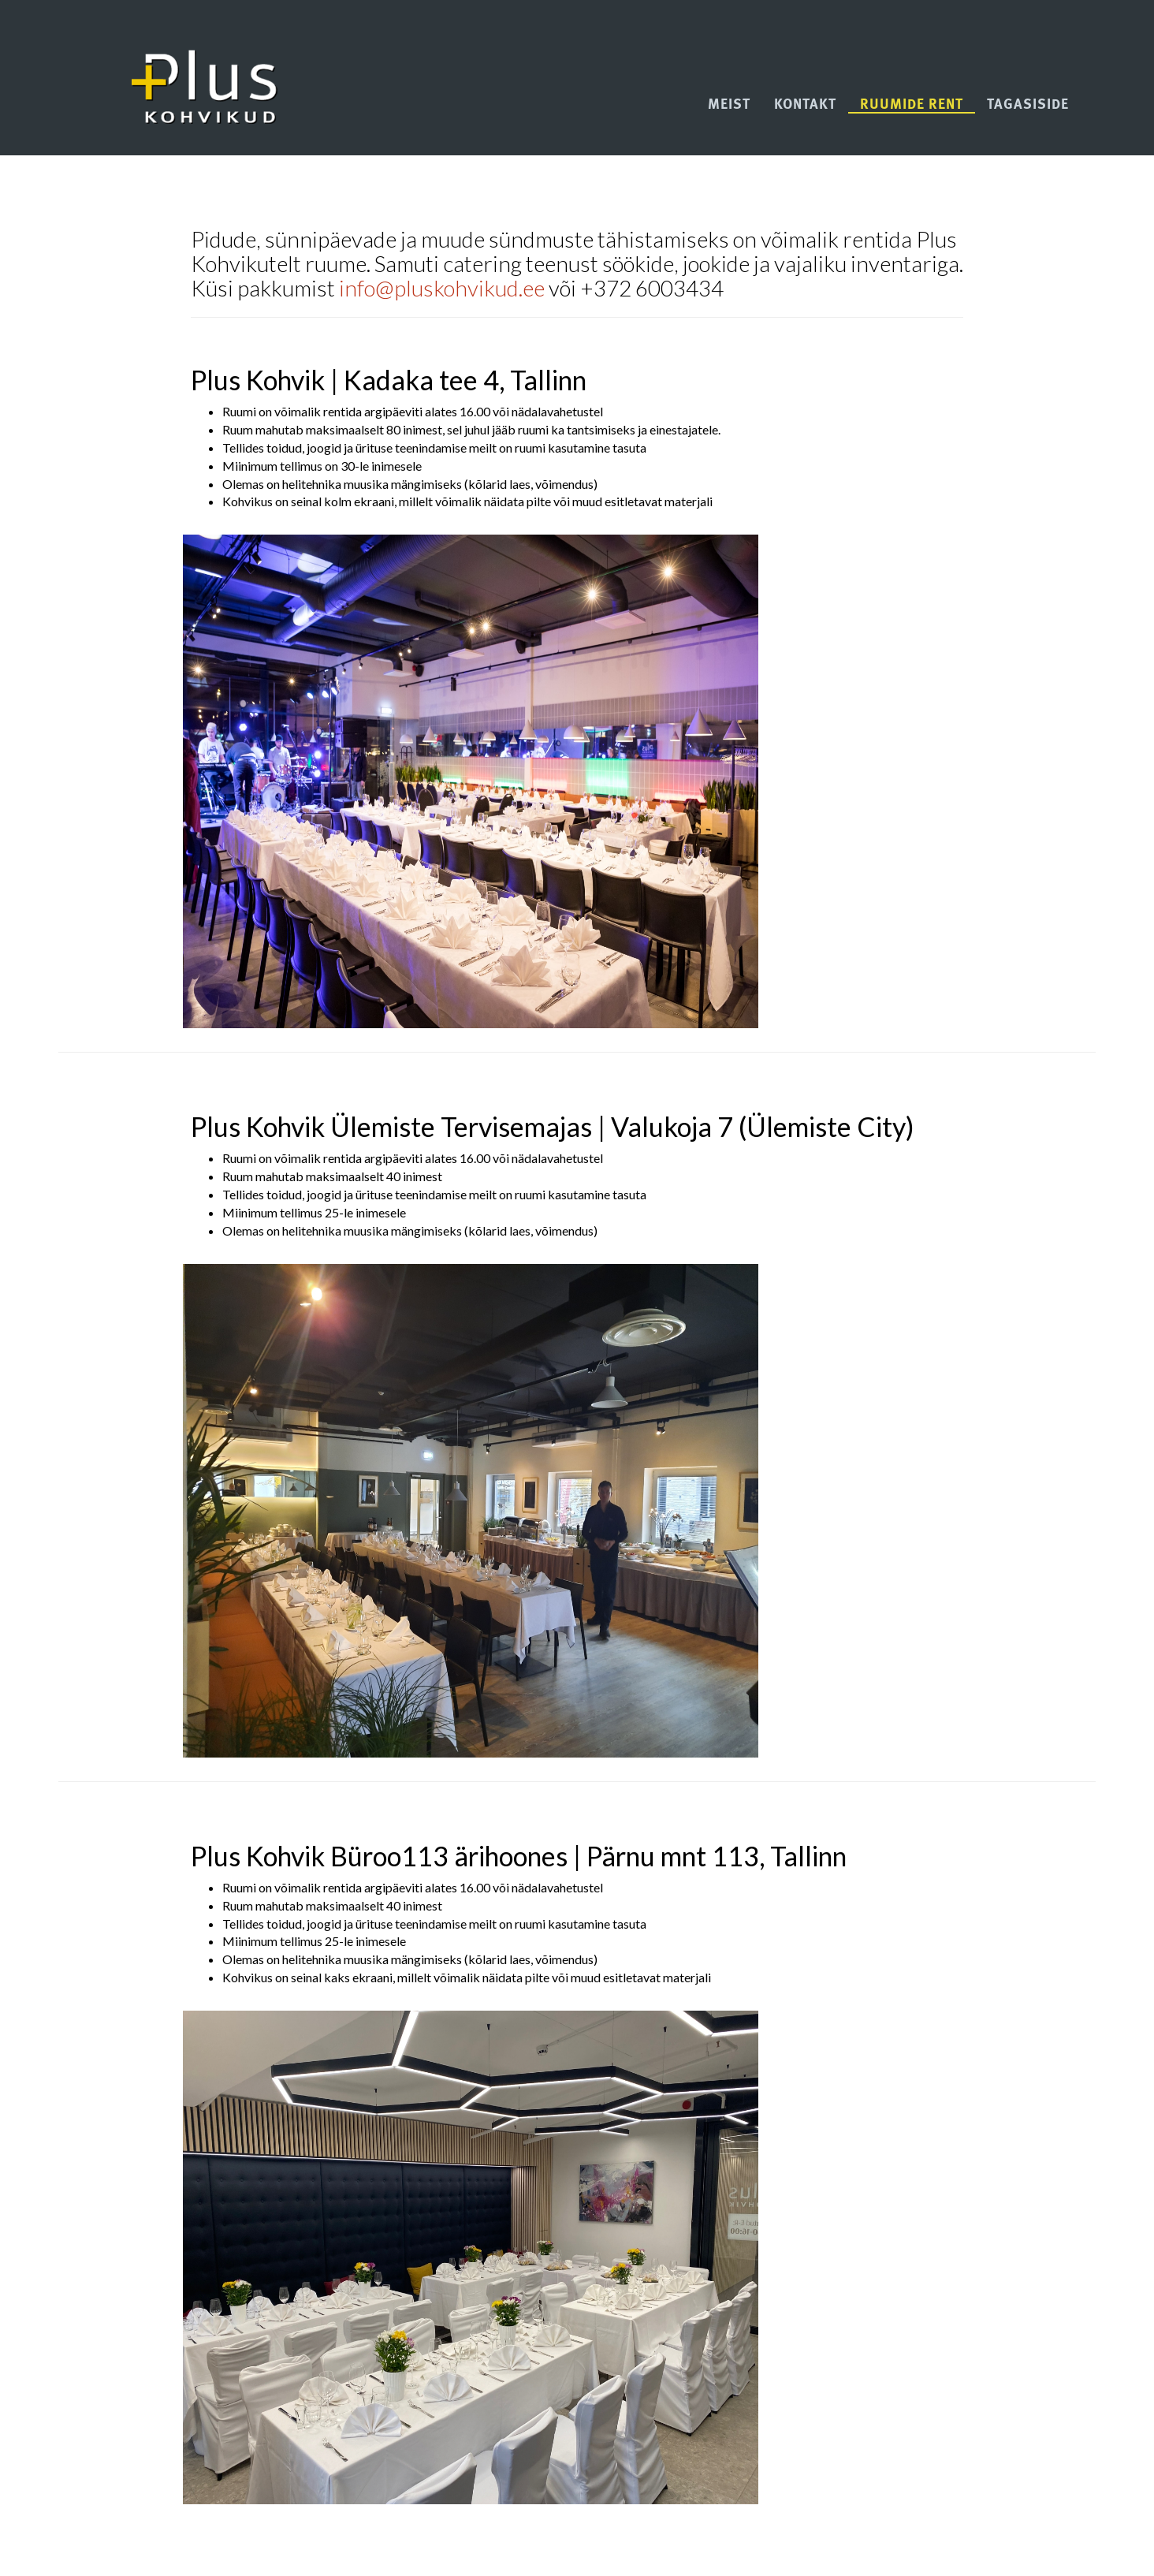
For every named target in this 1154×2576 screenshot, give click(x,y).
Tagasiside (1028, 105)
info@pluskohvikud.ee (442, 287)
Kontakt (805, 105)
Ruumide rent (911, 105)
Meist (729, 105)
